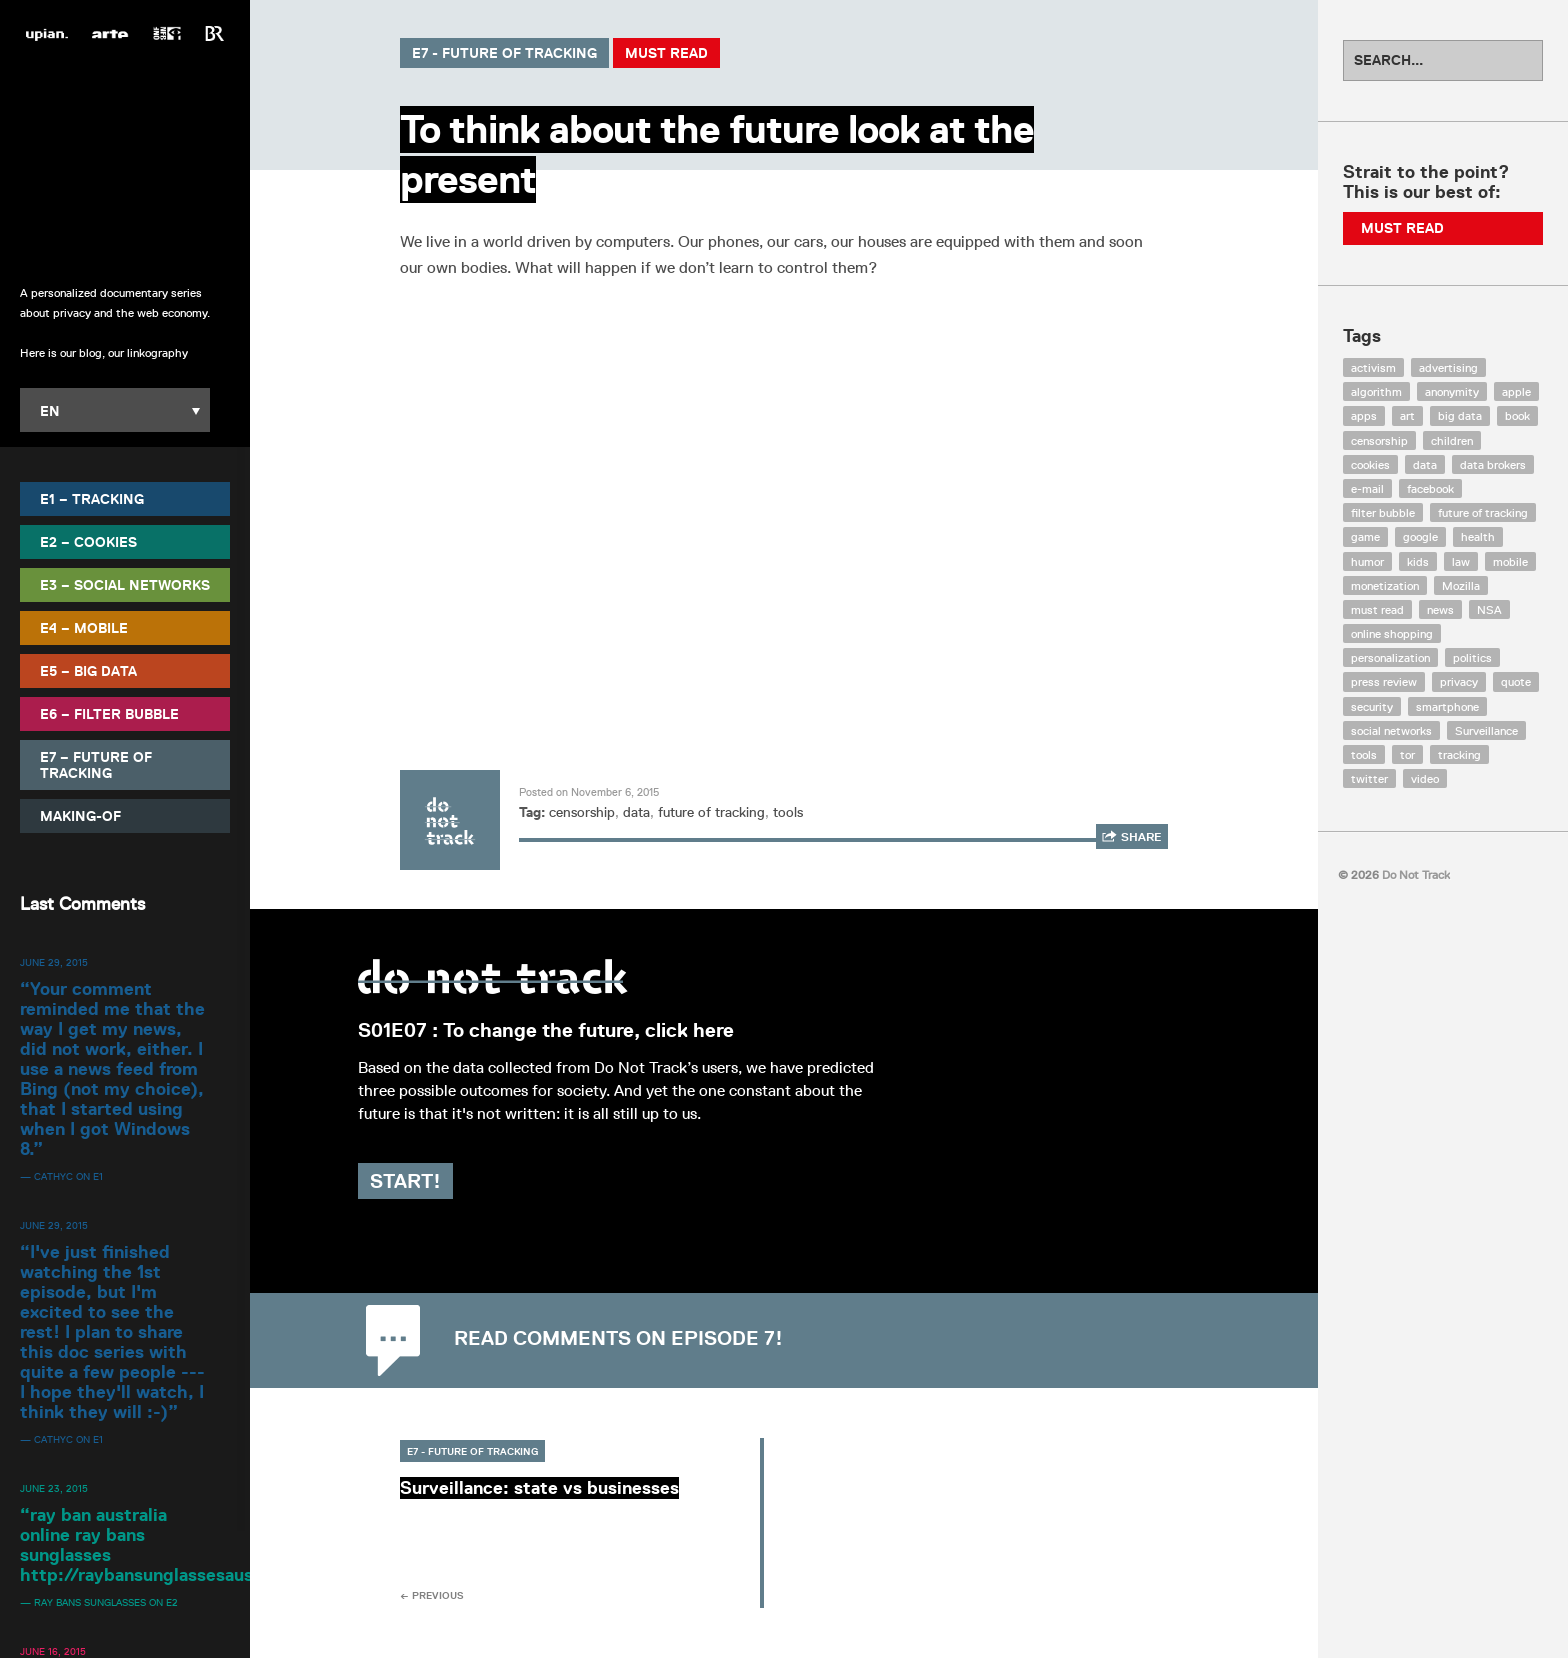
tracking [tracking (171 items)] (1459, 754)
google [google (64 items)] (1420, 536)
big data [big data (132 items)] (1460, 415)
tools (788, 812)
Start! (447, 1181)
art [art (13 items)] (1407, 415)
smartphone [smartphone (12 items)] (1447, 706)
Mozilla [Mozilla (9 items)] (1461, 585)
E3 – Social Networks (125, 584)
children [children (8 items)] (1452, 440)
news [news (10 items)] (1440, 609)
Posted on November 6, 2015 (589, 791)
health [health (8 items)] (1478, 536)
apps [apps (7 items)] (1364, 415)
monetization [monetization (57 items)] (1385, 585)
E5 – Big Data (88, 670)
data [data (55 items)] (1425, 464)
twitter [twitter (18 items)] (1369, 778)
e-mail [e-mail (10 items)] (1367, 488)
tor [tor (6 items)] (1407, 754)
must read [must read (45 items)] (1377, 609)
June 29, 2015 (54, 961)
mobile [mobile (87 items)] (1510, 561)
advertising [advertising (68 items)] (1448, 367)
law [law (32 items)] (1461, 561)
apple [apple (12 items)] (1516, 391)
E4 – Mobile (84, 627)
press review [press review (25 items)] (1384, 681)
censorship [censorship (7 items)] (1379, 440)
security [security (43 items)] (1372, 706)
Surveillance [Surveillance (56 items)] (1486, 730)
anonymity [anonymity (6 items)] (1452, 391)
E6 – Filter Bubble (109, 713)
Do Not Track (125, 159)
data (636, 812)
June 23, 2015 (54, 1487)
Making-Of (80, 815)
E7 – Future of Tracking (96, 764)
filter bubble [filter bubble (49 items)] (1383, 512)
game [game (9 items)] (1365, 536)
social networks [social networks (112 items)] (1391, 730)
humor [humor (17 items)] (1367, 561)
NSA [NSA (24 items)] (1489, 609)
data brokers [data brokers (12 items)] (1493, 464)
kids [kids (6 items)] (1418, 561)
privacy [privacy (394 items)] (1459, 681)
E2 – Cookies (88, 541)
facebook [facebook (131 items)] (1430, 488)
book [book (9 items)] (1517, 415)
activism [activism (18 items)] (1373, 367)
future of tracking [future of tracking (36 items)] (1483, 512)
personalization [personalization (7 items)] (1390, 657)
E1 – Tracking (92, 498)
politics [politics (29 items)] (1472, 657)
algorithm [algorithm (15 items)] (1376, 391)
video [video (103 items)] (1425, 778)
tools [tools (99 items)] (1364, 754)
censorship (582, 812)
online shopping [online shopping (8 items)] (1392, 633)
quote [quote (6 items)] (1516, 681)
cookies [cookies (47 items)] (1370, 464)
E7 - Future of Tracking (504, 53)
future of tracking (711, 812)
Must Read (666, 53)
